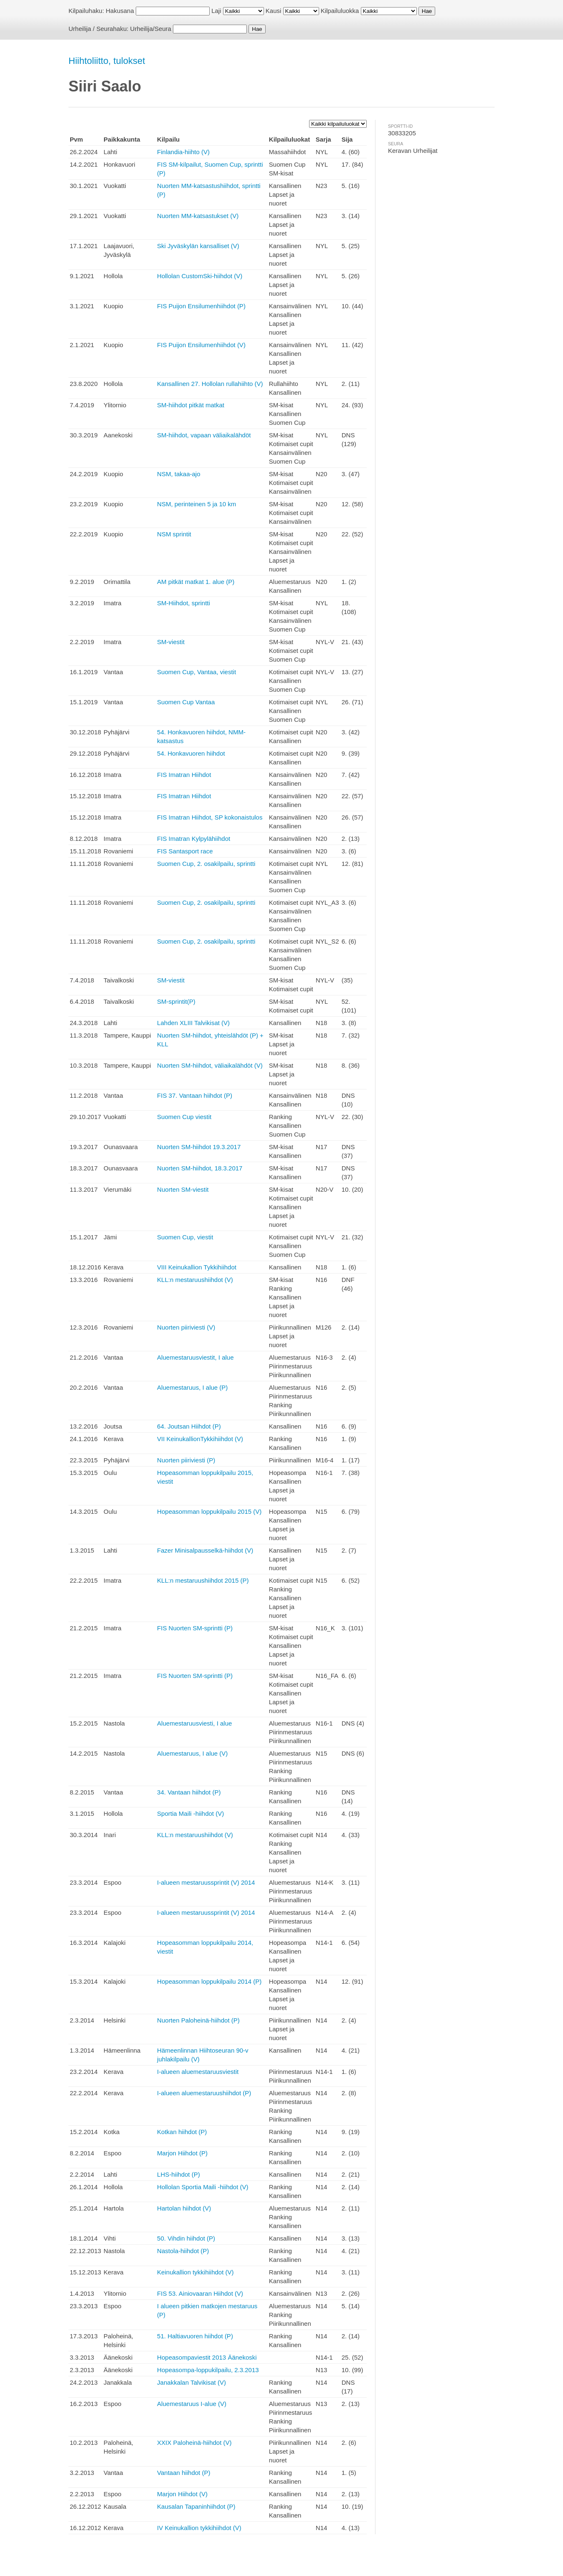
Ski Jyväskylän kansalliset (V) (198, 245)
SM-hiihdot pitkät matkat (190, 405)
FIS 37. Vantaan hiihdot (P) (194, 1095)
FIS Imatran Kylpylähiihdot (193, 838)
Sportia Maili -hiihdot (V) (190, 1813)
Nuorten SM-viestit (182, 1189)
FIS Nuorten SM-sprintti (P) (195, 1628)
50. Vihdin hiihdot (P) (186, 2238)
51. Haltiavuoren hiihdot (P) (195, 2336)
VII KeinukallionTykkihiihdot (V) (200, 1438)
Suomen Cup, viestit (185, 1237)
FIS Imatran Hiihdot (184, 774)
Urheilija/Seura (150, 28)
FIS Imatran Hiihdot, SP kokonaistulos (209, 817)
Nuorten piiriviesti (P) (186, 1460)
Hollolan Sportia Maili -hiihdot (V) (202, 2186)
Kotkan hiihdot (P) (182, 2131)
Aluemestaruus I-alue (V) (191, 2403)
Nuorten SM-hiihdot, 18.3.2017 (199, 1168)
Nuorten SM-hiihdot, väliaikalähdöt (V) (210, 1065)
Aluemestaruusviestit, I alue (195, 1357)
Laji (216, 10)
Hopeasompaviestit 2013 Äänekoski (206, 2357)
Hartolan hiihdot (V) (184, 2208)
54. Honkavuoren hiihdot (191, 753)
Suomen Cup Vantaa (186, 702)
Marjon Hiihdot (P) (182, 2153)
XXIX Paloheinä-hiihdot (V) (194, 2442)
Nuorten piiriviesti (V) (186, 1327)
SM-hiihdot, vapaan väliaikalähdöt (204, 435)
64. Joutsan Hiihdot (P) (189, 1426)
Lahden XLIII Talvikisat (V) (193, 1022)
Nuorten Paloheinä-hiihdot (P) (198, 2020)
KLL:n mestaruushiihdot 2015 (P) (203, 1580)
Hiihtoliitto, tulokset (106, 61)
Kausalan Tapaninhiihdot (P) (196, 2506)
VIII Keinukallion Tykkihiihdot (196, 1267)
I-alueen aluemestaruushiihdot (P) (204, 2092)
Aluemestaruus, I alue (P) (192, 1387)
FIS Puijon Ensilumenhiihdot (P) (201, 306)
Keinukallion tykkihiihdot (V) (195, 2272)
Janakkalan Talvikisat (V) (191, 2382)
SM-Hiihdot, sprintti (183, 603)
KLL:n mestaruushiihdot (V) (195, 1279)
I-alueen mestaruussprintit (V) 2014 (206, 1882)
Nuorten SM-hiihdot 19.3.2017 (199, 1146)
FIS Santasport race (185, 851)
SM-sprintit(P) (176, 1001)
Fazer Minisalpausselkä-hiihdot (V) (205, 1550)
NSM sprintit (174, 534)
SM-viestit (171, 641)
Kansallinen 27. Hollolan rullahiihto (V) (210, 383)
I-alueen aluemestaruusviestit (197, 2071)
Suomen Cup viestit (184, 1116)
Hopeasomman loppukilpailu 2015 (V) (209, 1511)
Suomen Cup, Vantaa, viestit (196, 671)
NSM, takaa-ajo (178, 473)
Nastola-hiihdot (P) (183, 2250)
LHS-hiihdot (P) (178, 2174)
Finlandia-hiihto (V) (183, 151)
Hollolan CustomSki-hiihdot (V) (199, 275)
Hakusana (120, 10)
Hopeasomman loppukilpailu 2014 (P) (209, 1981)
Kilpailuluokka (340, 10)
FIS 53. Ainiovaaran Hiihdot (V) (200, 2293)
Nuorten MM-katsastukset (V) (197, 215)
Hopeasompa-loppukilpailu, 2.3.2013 (208, 2369)
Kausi (274, 10)
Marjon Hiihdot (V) (182, 2493)
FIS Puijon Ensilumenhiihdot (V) (201, 344)
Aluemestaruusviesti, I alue (194, 1723)
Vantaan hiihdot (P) (183, 2472)
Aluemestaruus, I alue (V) (192, 1753)
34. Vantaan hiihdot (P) (189, 1792)
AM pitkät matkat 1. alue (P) (195, 581)
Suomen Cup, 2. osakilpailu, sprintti (206, 863)
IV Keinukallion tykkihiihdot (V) (199, 2527)
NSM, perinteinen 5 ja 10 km (196, 504)
